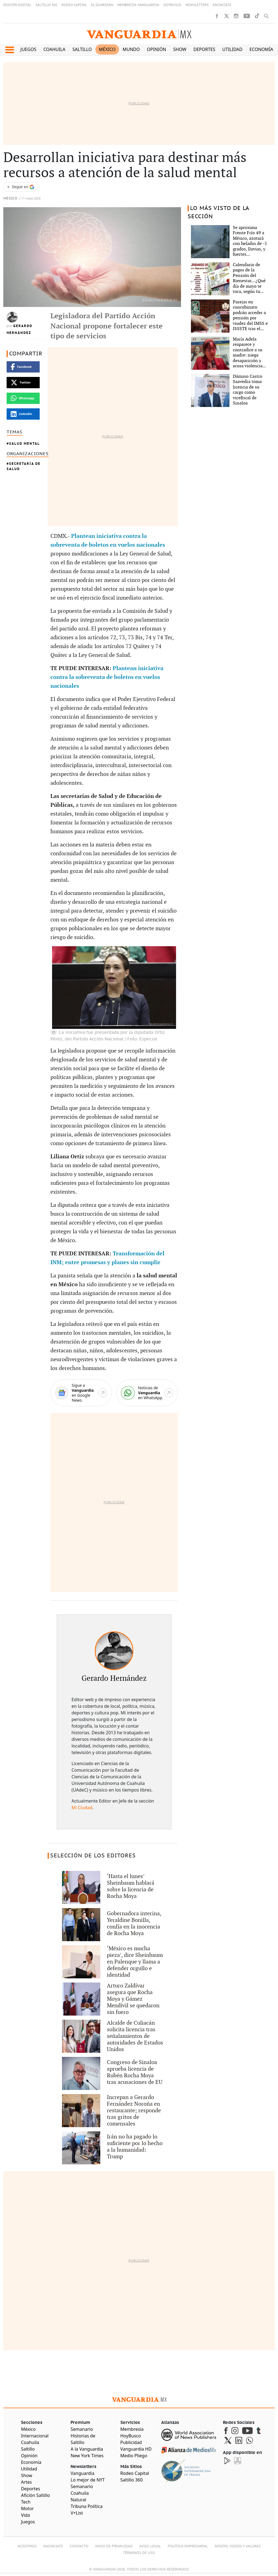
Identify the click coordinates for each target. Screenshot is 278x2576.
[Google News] (81, 1393)
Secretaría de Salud (24, 466)
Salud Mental (24, 443)
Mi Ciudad (81, 1807)
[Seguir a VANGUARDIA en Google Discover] (20, 187)
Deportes (204, 49)
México (107, 49)
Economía (261, 49)
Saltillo (82, 49)
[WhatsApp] (147, 1393)
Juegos (28, 49)
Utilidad (232, 49)
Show (180, 49)
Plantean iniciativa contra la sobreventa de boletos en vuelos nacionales (106, 677)
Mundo (131, 49)
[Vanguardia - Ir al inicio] (139, 34)
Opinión (156, 49)
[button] (9, 49)
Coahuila (55, 49)
